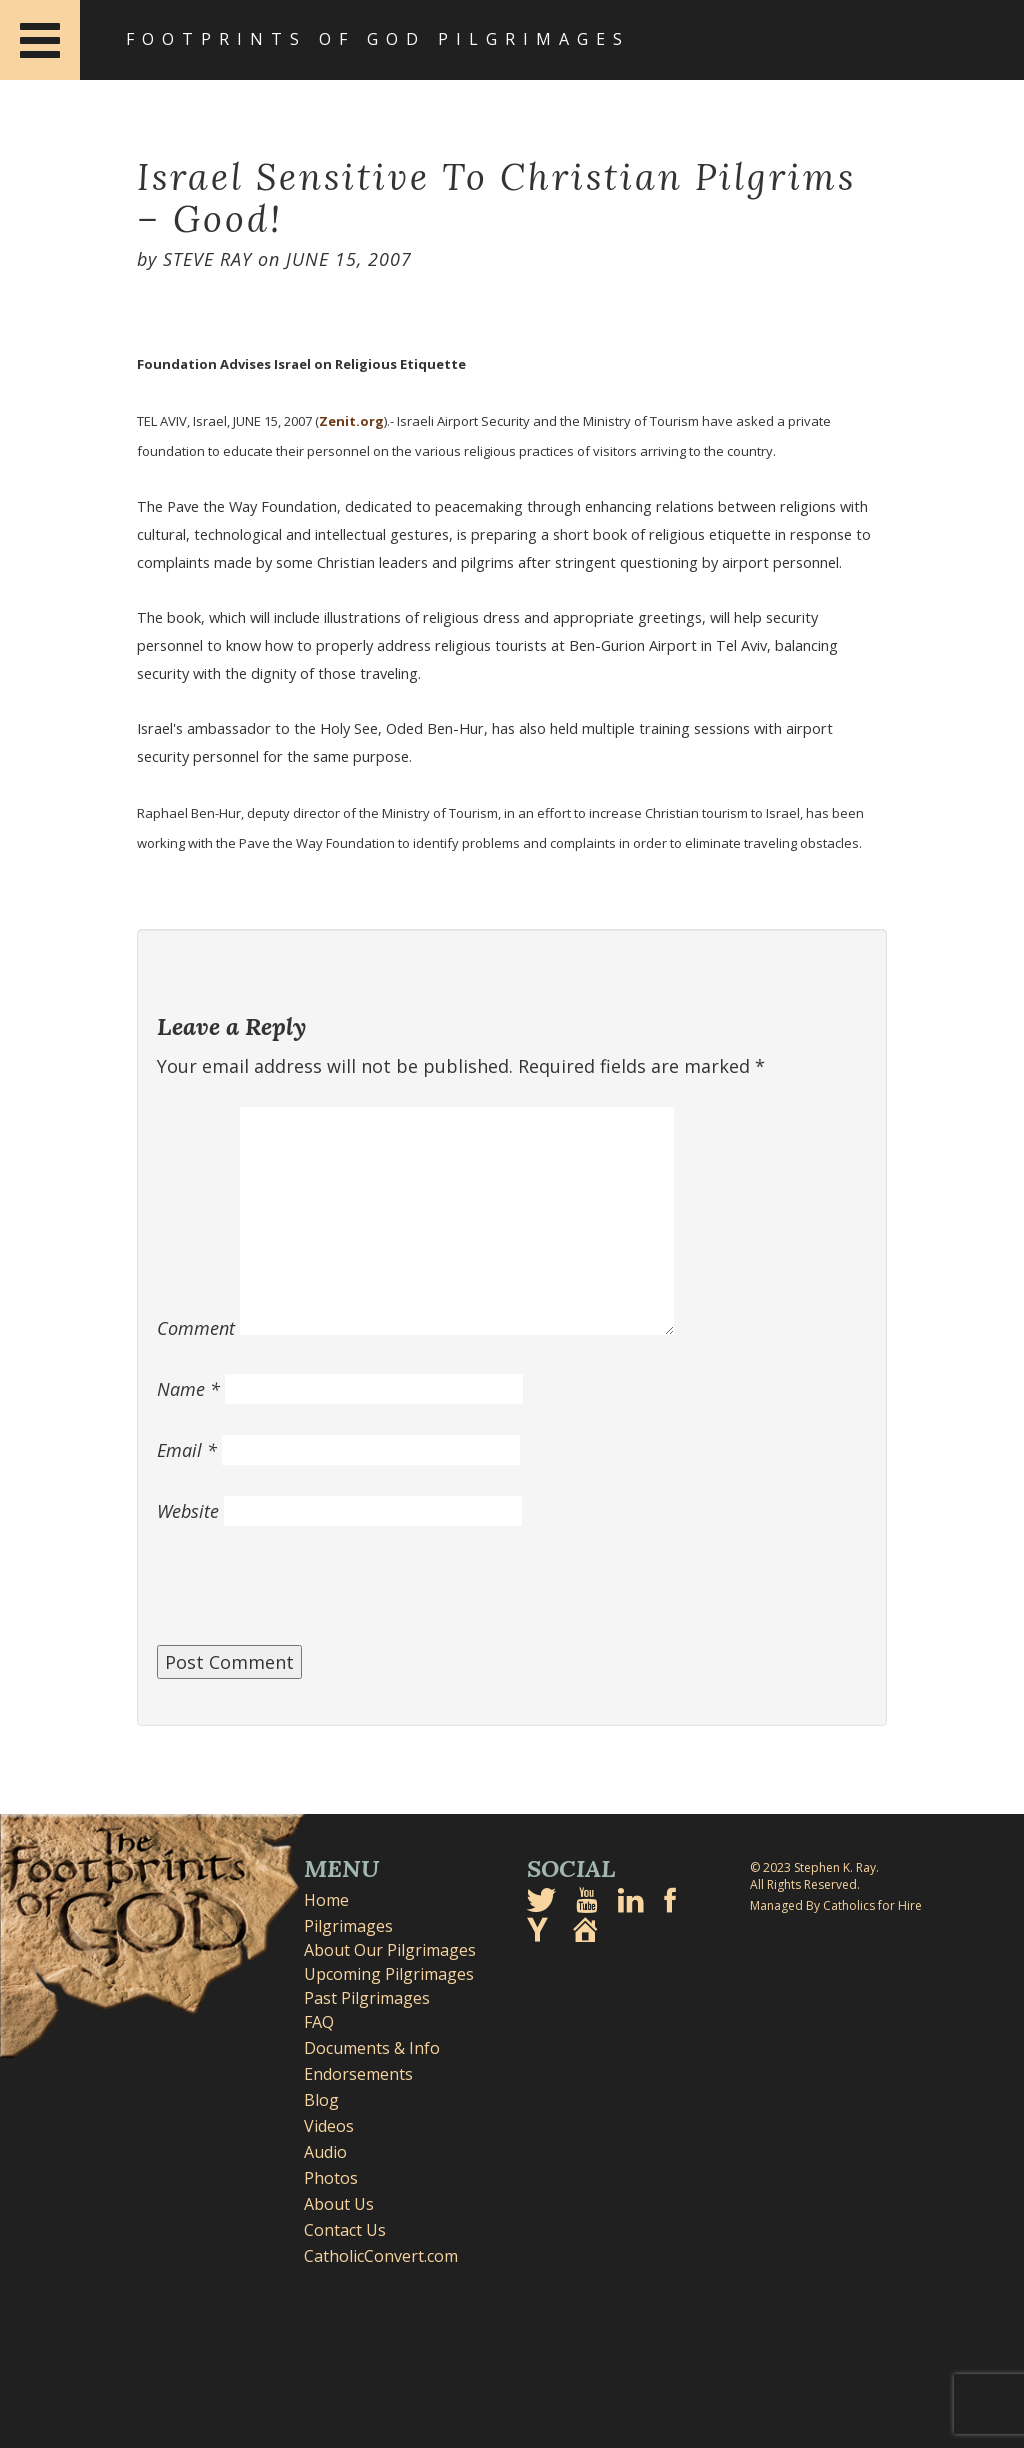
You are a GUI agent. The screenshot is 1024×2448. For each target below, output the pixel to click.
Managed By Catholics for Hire (836, 1905)
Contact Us (345, 2230)
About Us (339, 2204)
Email (187, 1450)
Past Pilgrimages (367, 1998)
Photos (331, 2178)
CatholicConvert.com (381, 2256)
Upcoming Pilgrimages (389, 1974)
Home (326, 1900)
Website (188, 1511)
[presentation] (309, 1596)
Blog (321, 2100)
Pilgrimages (348, 1926)
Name (188, 1389)
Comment (196, 1328)
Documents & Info (372, 2048)
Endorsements (358, 2074)
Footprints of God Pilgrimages (378, 39)
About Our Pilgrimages (390, 1950)
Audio (325, 2152)
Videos (329, 2126)
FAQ (319, 2022)
